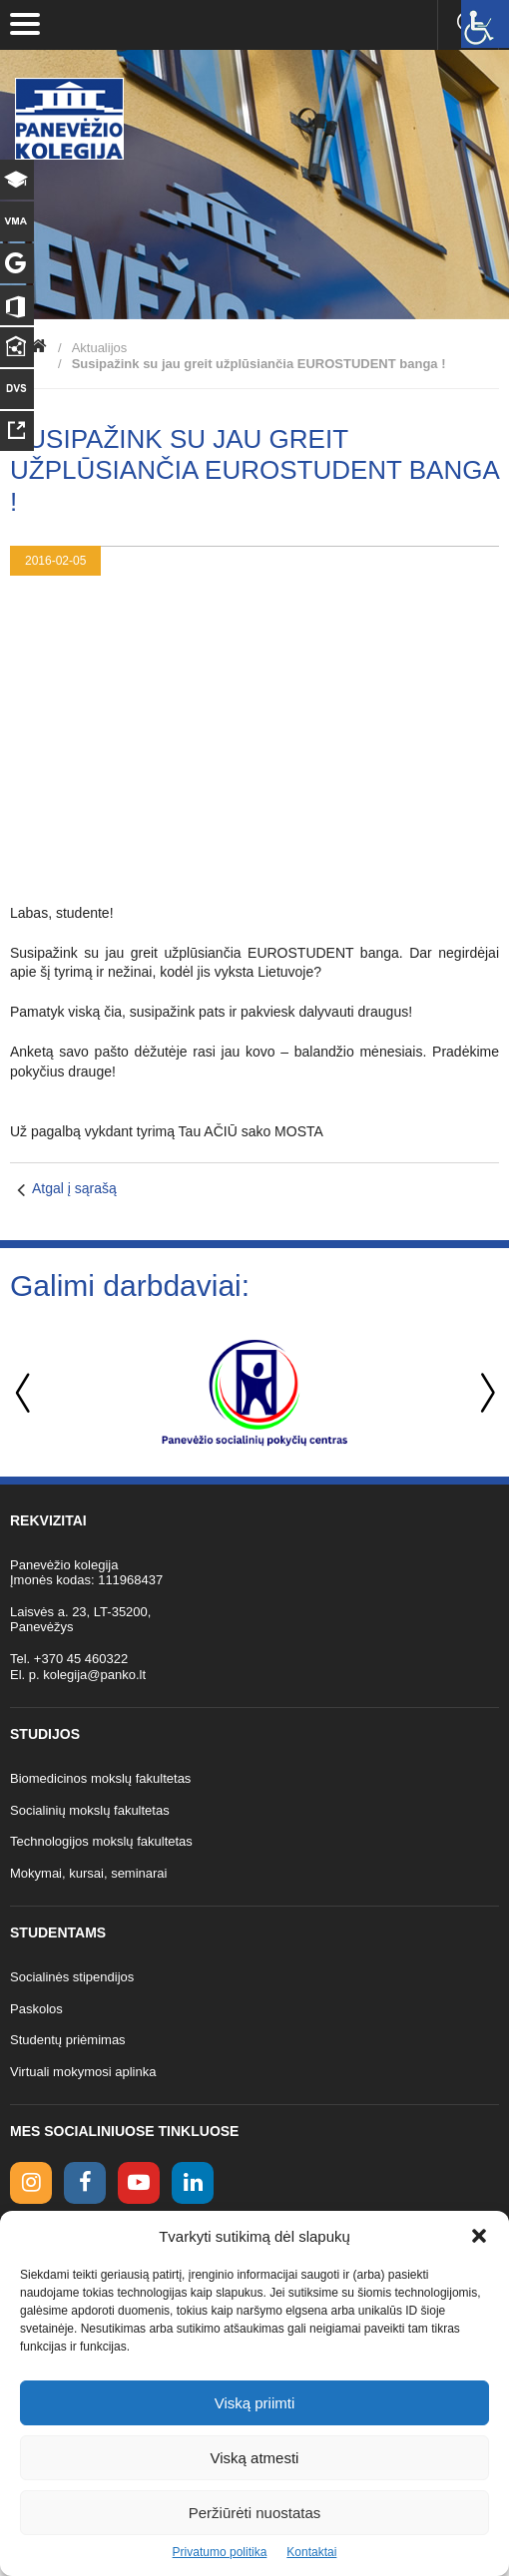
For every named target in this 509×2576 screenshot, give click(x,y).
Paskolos (36, 2008)
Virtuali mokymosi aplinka (83, 2071)
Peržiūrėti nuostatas (255, 2512)
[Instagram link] (31, 2183)
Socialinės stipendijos (72, 1976)
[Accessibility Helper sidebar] (485, 24)
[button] (479, 2236)
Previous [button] (25, 1393)
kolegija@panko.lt (94, 1674)
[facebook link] (85, 2183)
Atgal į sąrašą (74, 1188)
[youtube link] (139, 2183)
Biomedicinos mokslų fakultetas (100, 1778)
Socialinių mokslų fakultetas (90, 1810)
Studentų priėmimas (68, 2039)
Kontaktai (311, 2552)
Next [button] (484, 1393)
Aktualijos (100, 347)
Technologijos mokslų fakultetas (101, 1841)
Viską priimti (255, 2402)
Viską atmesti (255, 2457)
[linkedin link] (193, 2183)
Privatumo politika (220, 2552)
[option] (254, 1393)
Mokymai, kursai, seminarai (89, 1873)
